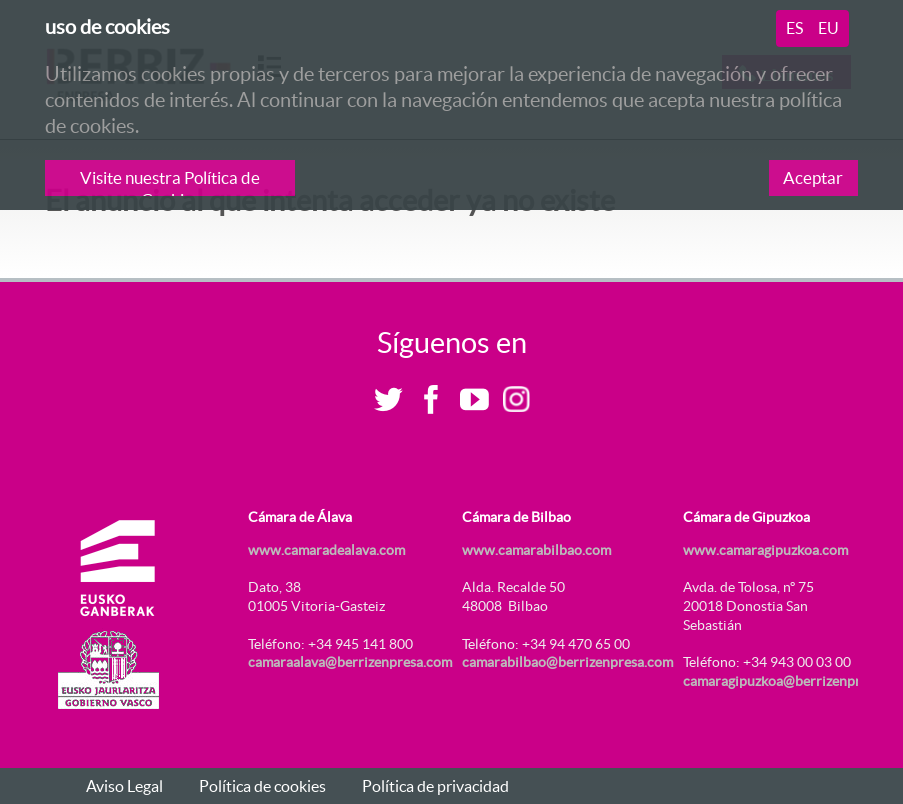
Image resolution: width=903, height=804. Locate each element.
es (794, 28)
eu (828, 28)
